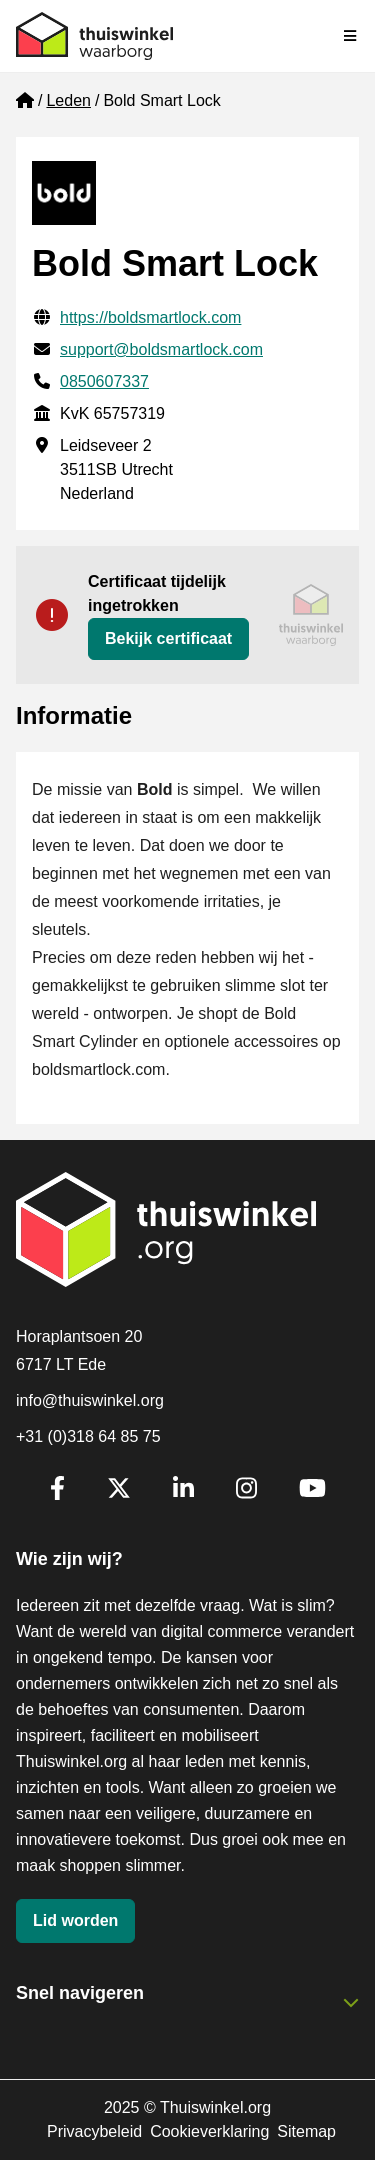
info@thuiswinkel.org (90, 1400)
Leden (68, 100)
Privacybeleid (94, 2131)
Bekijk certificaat (168, 638)
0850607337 (104, 381)
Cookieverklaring (209, 2131)
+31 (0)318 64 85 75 (88, 1436)
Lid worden (75, 1920)
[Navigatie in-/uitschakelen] (351, 36)
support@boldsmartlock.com (161, 349)
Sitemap (306, 2131)
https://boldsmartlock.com (150, 317)
